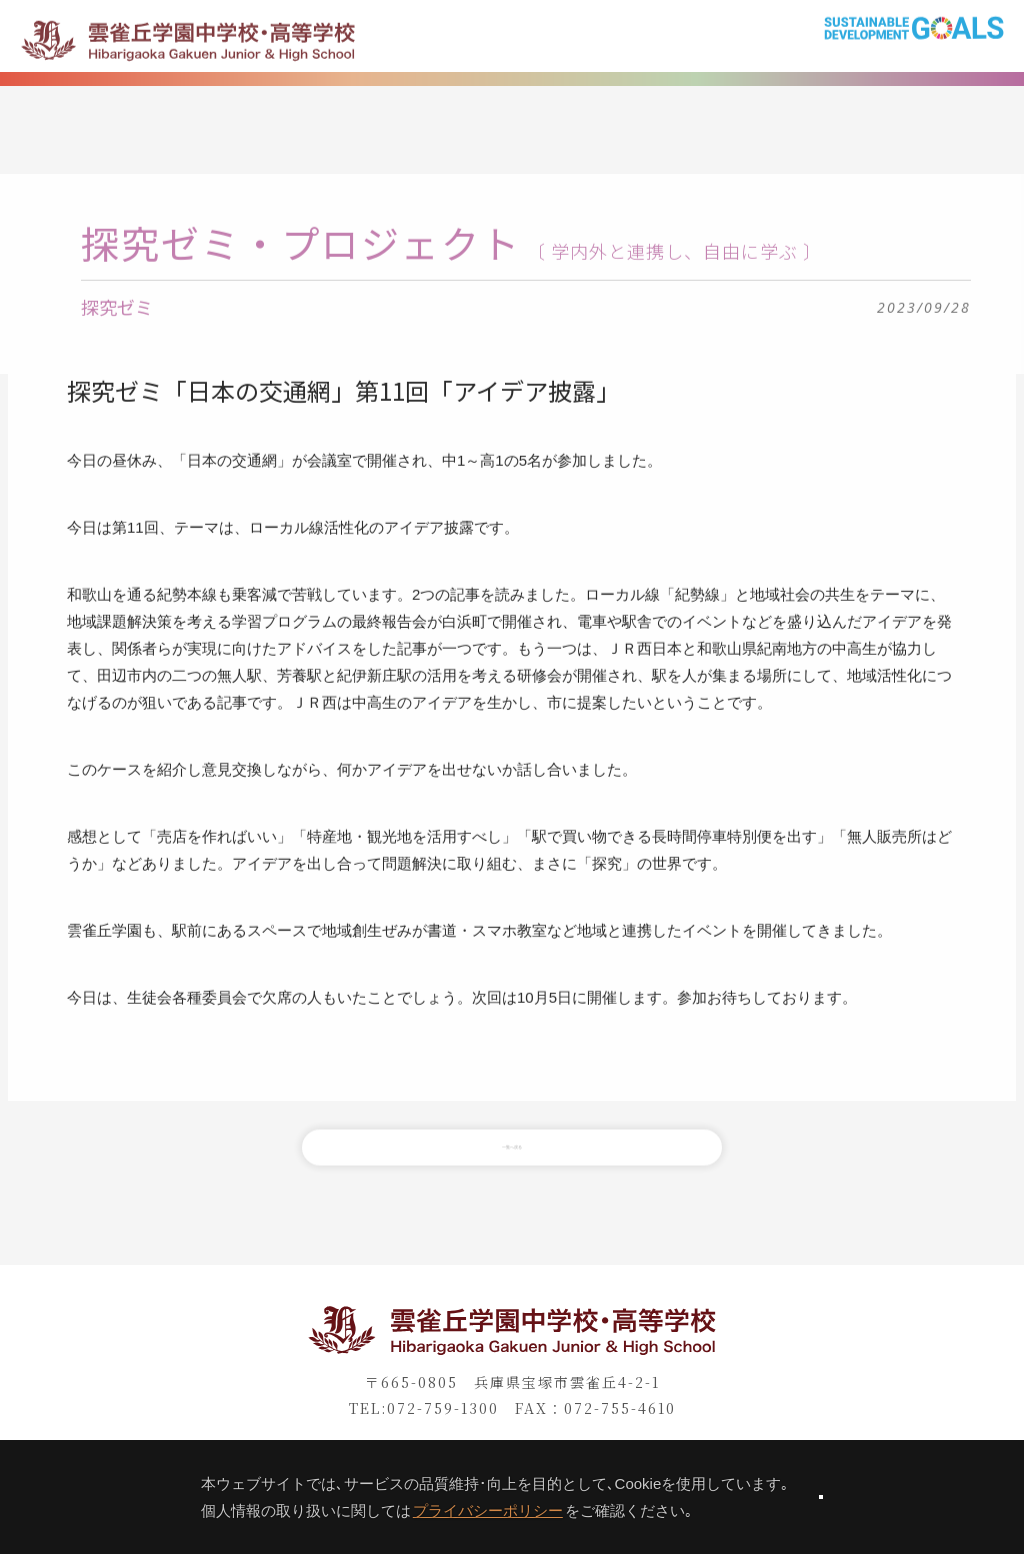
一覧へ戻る (512, 1170)
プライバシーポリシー (416, 1510)
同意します (821, 1496)
